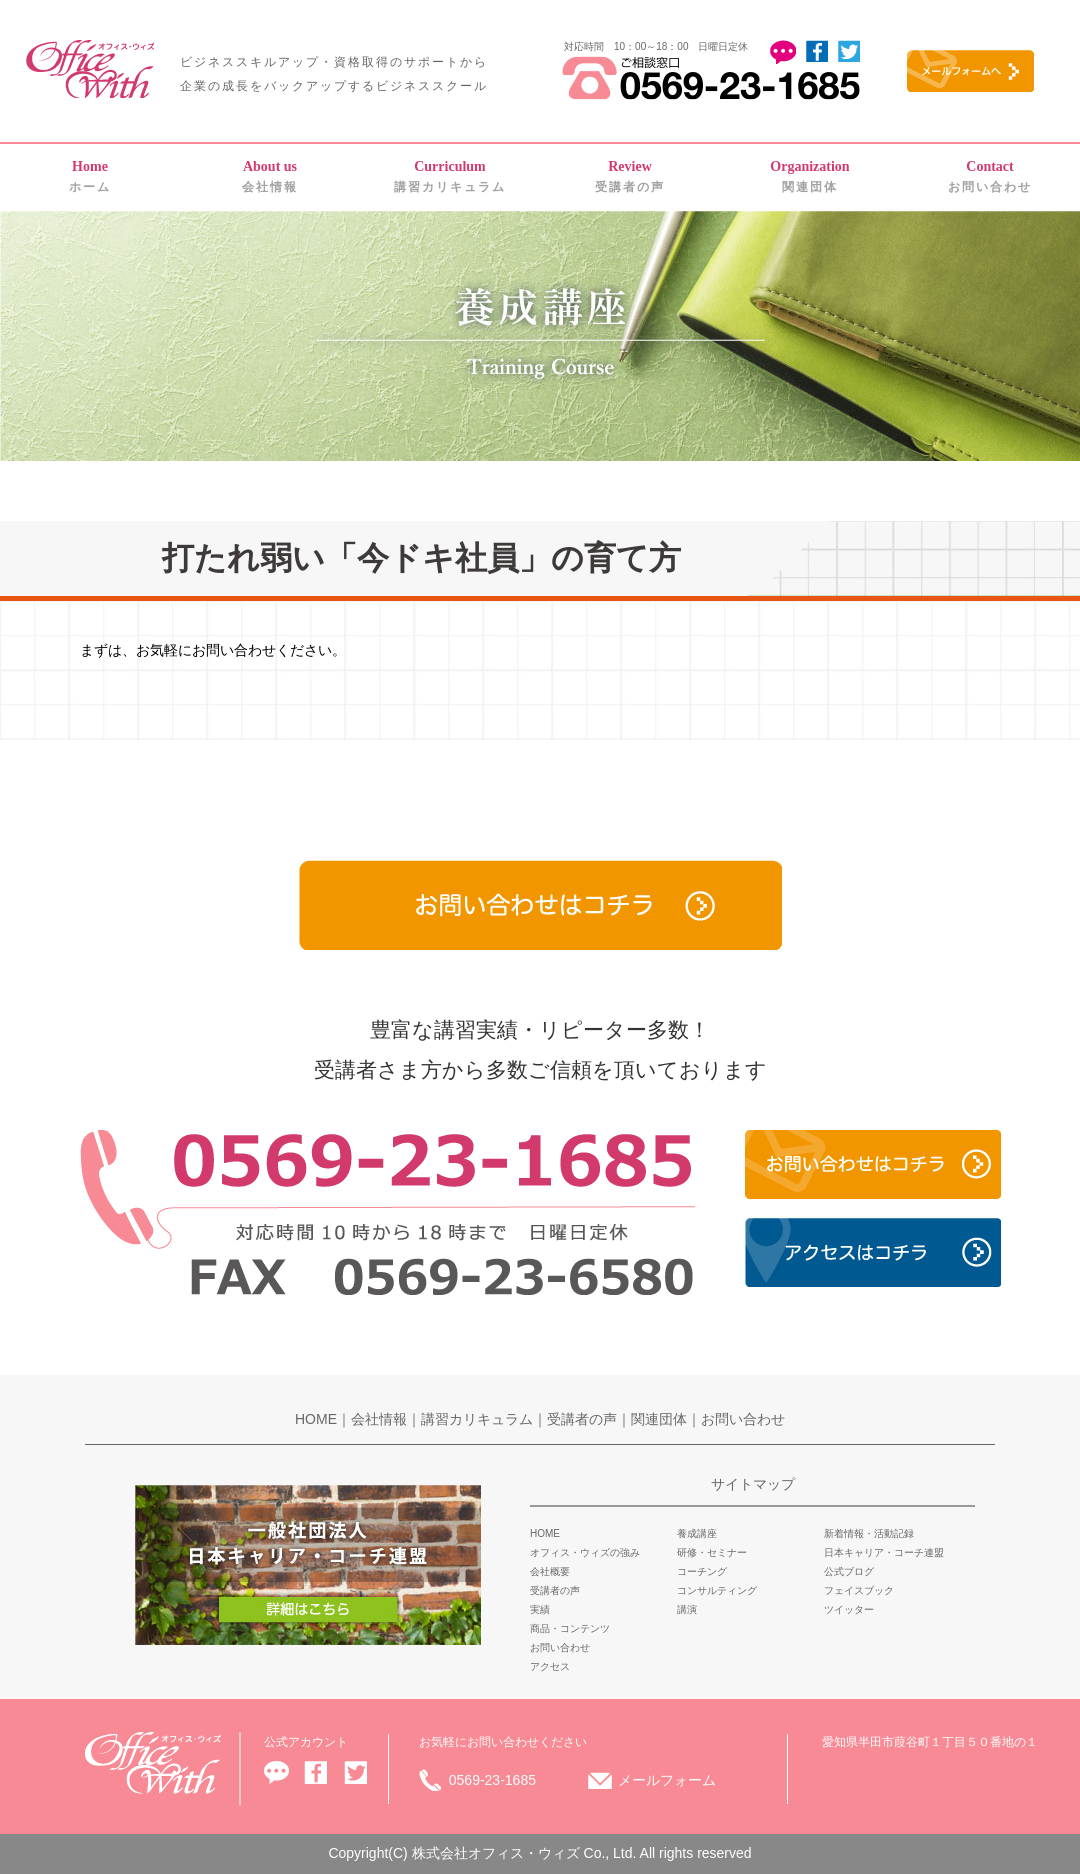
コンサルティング (717, 1590)
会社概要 (550, 1571)
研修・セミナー (712, 1552)
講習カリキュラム (450, 176)
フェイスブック (859, 1590)
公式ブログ (849, 1571)
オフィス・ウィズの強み (585, 1552)
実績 (540, 1609)
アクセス (550, 1666)
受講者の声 (630, 176)
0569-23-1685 (492, 1780)
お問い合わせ (990, 176)
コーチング (702, 1571)
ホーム (90, 176)
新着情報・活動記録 (869, 1533)
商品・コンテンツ (570, 1628)
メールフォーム (667, 1780)
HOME (316, 1419)
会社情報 (270, 176)
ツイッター (849, 1609)
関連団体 (809, 176)
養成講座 (697, 1533)
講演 (687, 1609)
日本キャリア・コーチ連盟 (884, 1552)
